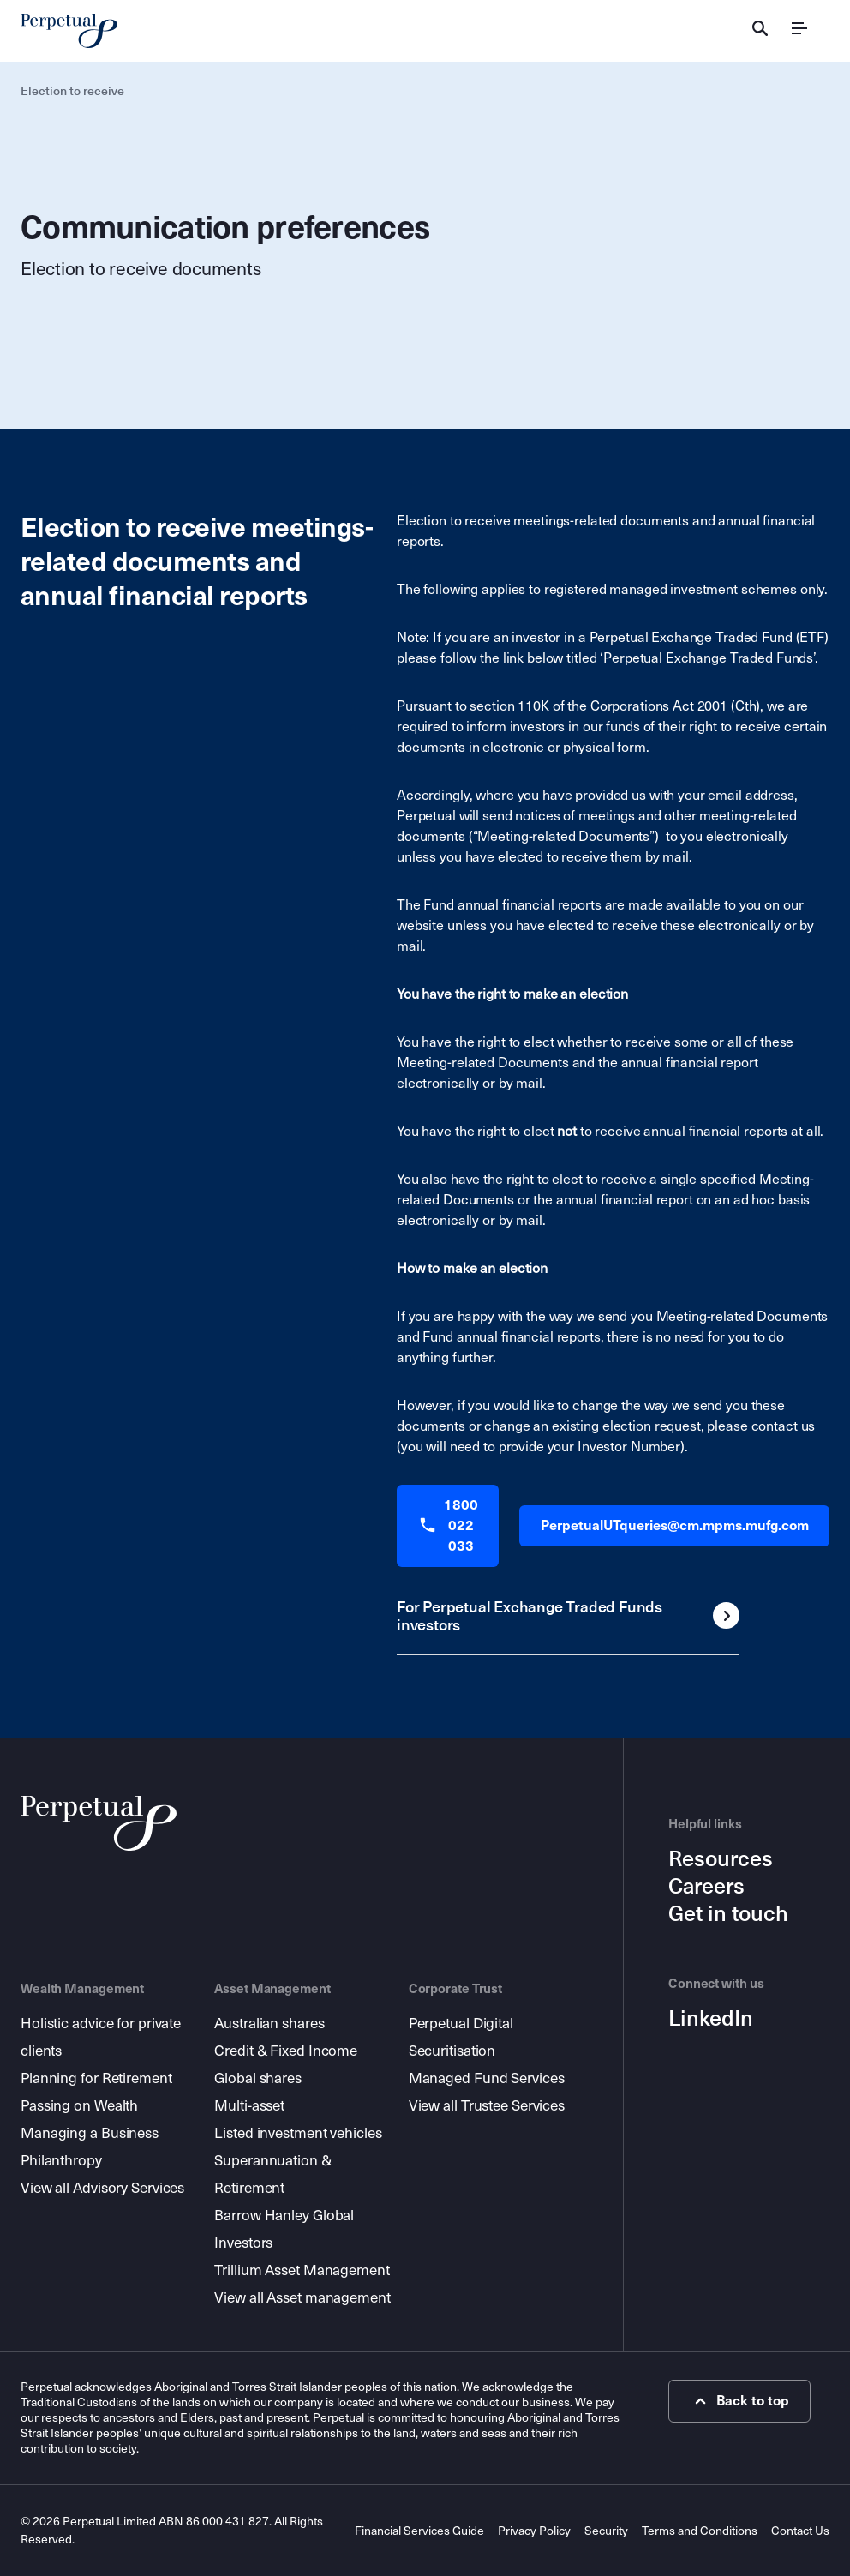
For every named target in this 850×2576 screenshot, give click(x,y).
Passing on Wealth (79, 2106)
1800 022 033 (448, 1525)
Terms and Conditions (699, 2531)
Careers (706, 1886)
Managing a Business (90, 2133)
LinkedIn (710, 2019)
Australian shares (269, 2024)
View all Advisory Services (102, 2188)
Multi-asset (249, 2106)
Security (606, 2531)
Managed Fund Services (487, 2078)
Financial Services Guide (419, 2531)
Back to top (740, 2401)
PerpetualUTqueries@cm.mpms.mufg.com (675, 1525)
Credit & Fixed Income (285, 2051)
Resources (720, 1859)
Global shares (258, 2078)
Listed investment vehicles (297, 2133)
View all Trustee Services (487, 2106)
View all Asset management (302, 2298)
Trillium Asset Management (301, 2270)
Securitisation (452, 2051)
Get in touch (728, 1914)
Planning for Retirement (96, 2078)
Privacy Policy (534, 2531)
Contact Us (800, 2531)
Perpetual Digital (461, 2024)
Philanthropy (61, 2161)
